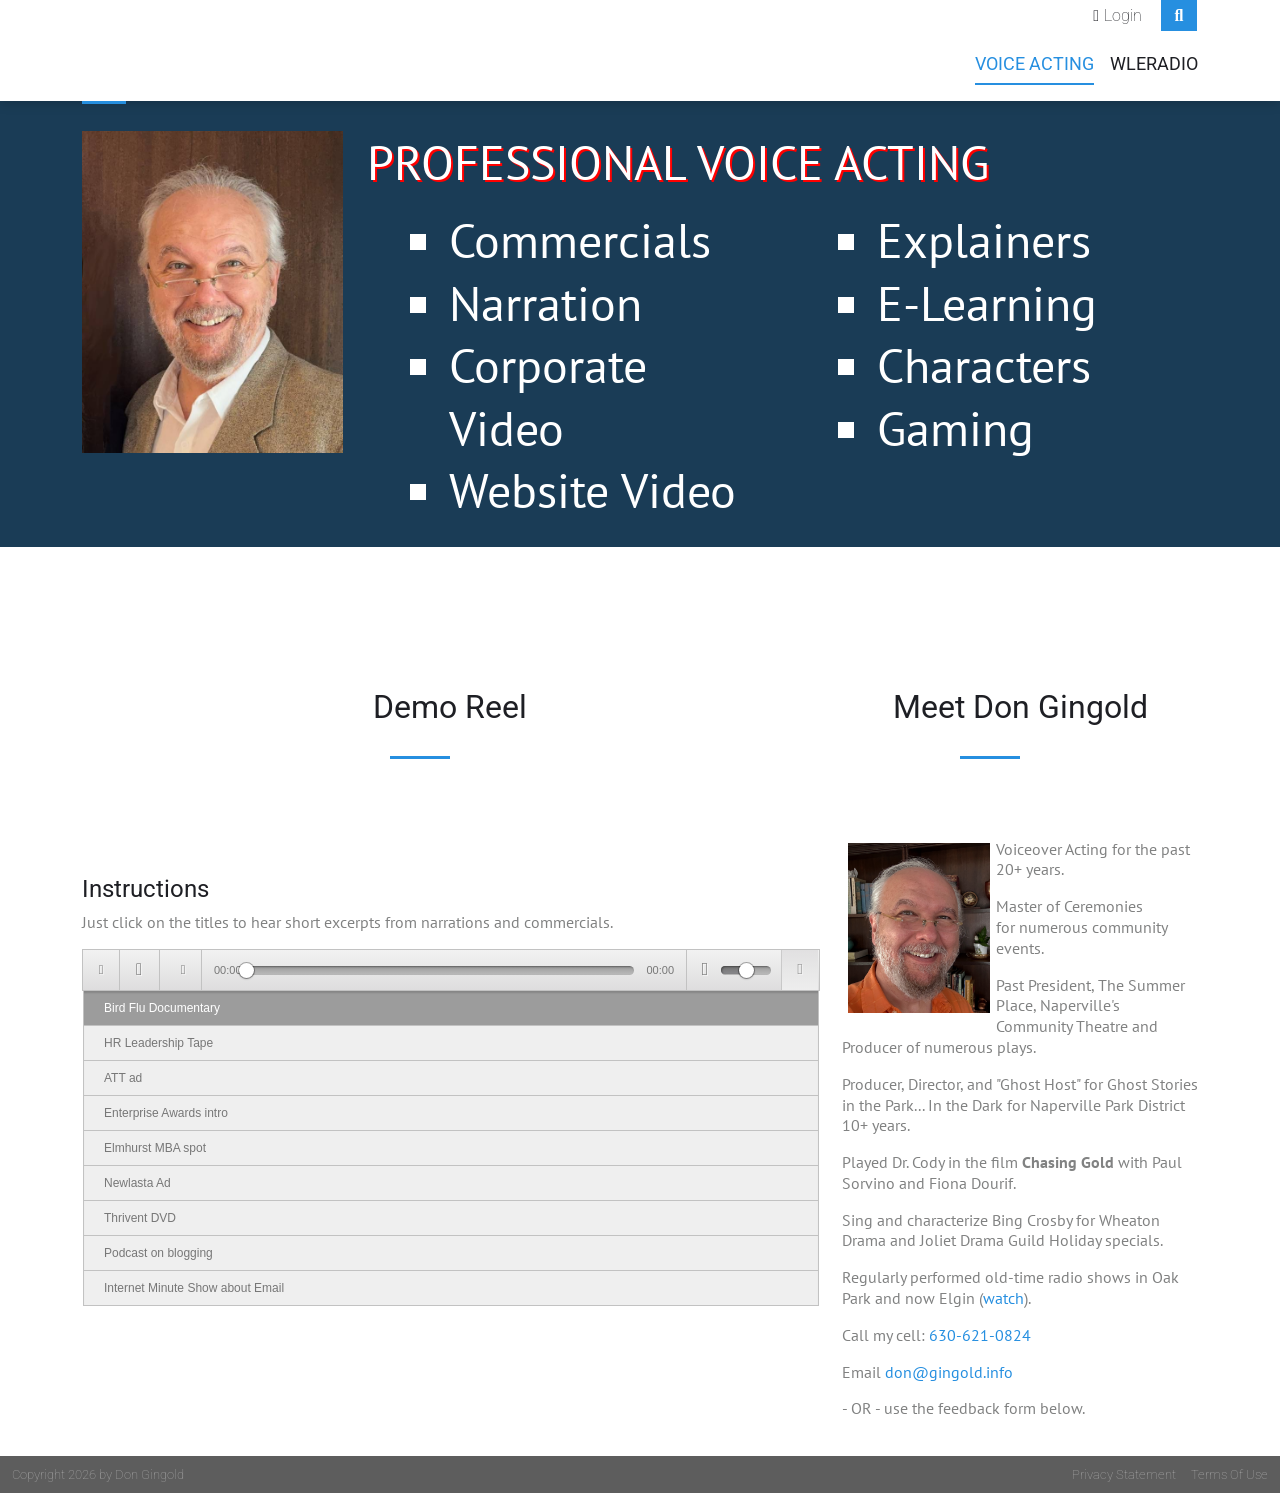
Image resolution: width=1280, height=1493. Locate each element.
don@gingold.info (949, 1372)
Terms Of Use (1229, 1474)
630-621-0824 (980, 1335)
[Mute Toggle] (704, 970)
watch (1003, 1298)
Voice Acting (1034, 64)
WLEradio (1154, 64)
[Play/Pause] (139, 970)
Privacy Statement (1124, 1474)
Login (1123, 15)
